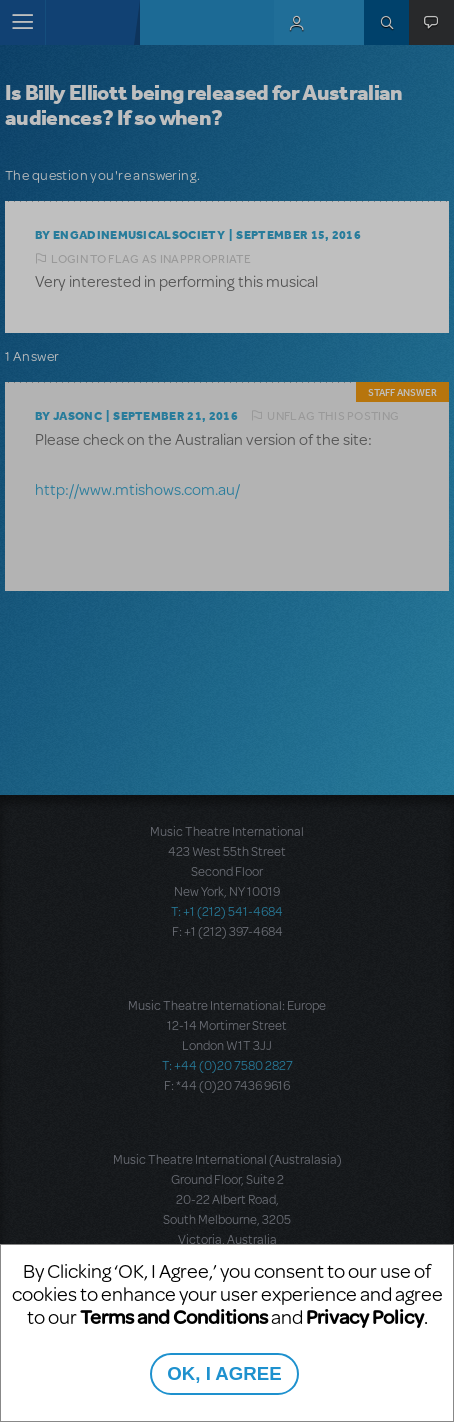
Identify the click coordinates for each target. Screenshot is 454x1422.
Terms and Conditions (174, 1316)
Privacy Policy (365, 1316)
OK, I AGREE (224, 1373)
